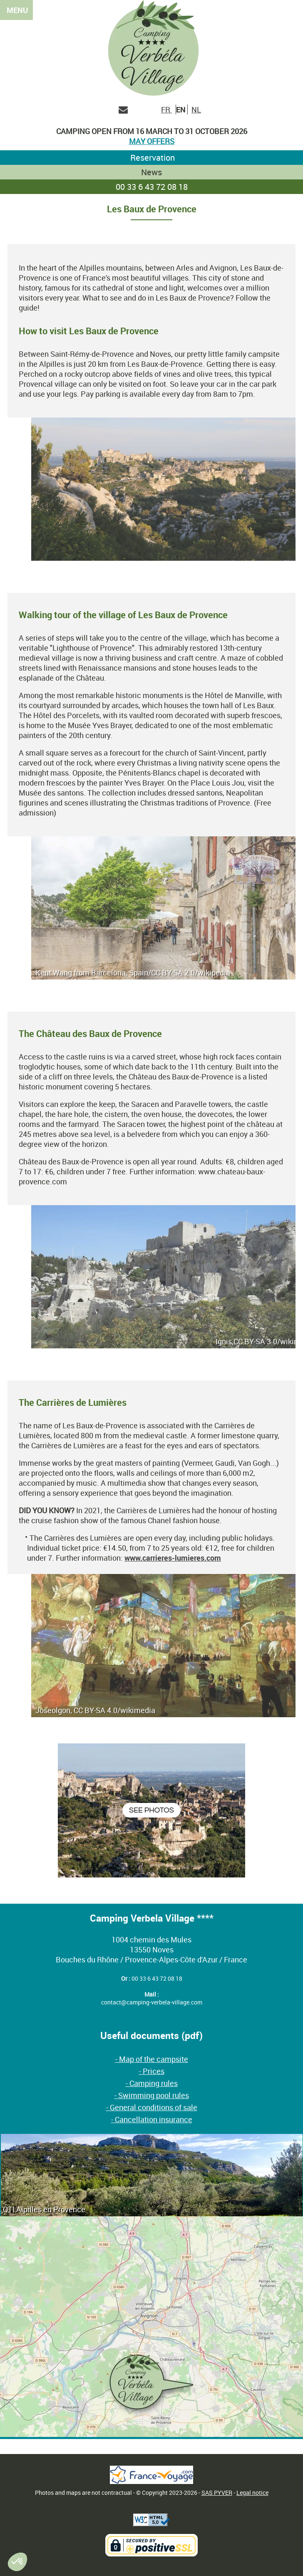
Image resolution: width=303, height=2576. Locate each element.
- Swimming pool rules (151, 2095)
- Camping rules (152, 2083)
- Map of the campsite (151, 2059)
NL (196, 109)
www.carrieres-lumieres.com (172, 1558)
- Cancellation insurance (151, 2119)
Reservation (151, 157)
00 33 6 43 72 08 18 (152, 186)
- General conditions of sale (151, 2107)
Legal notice (252, 2492)
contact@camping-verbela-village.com (151, 2002)
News (151, 172)
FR (166, 109)
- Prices (151, 2071)
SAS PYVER (216, 2492)
